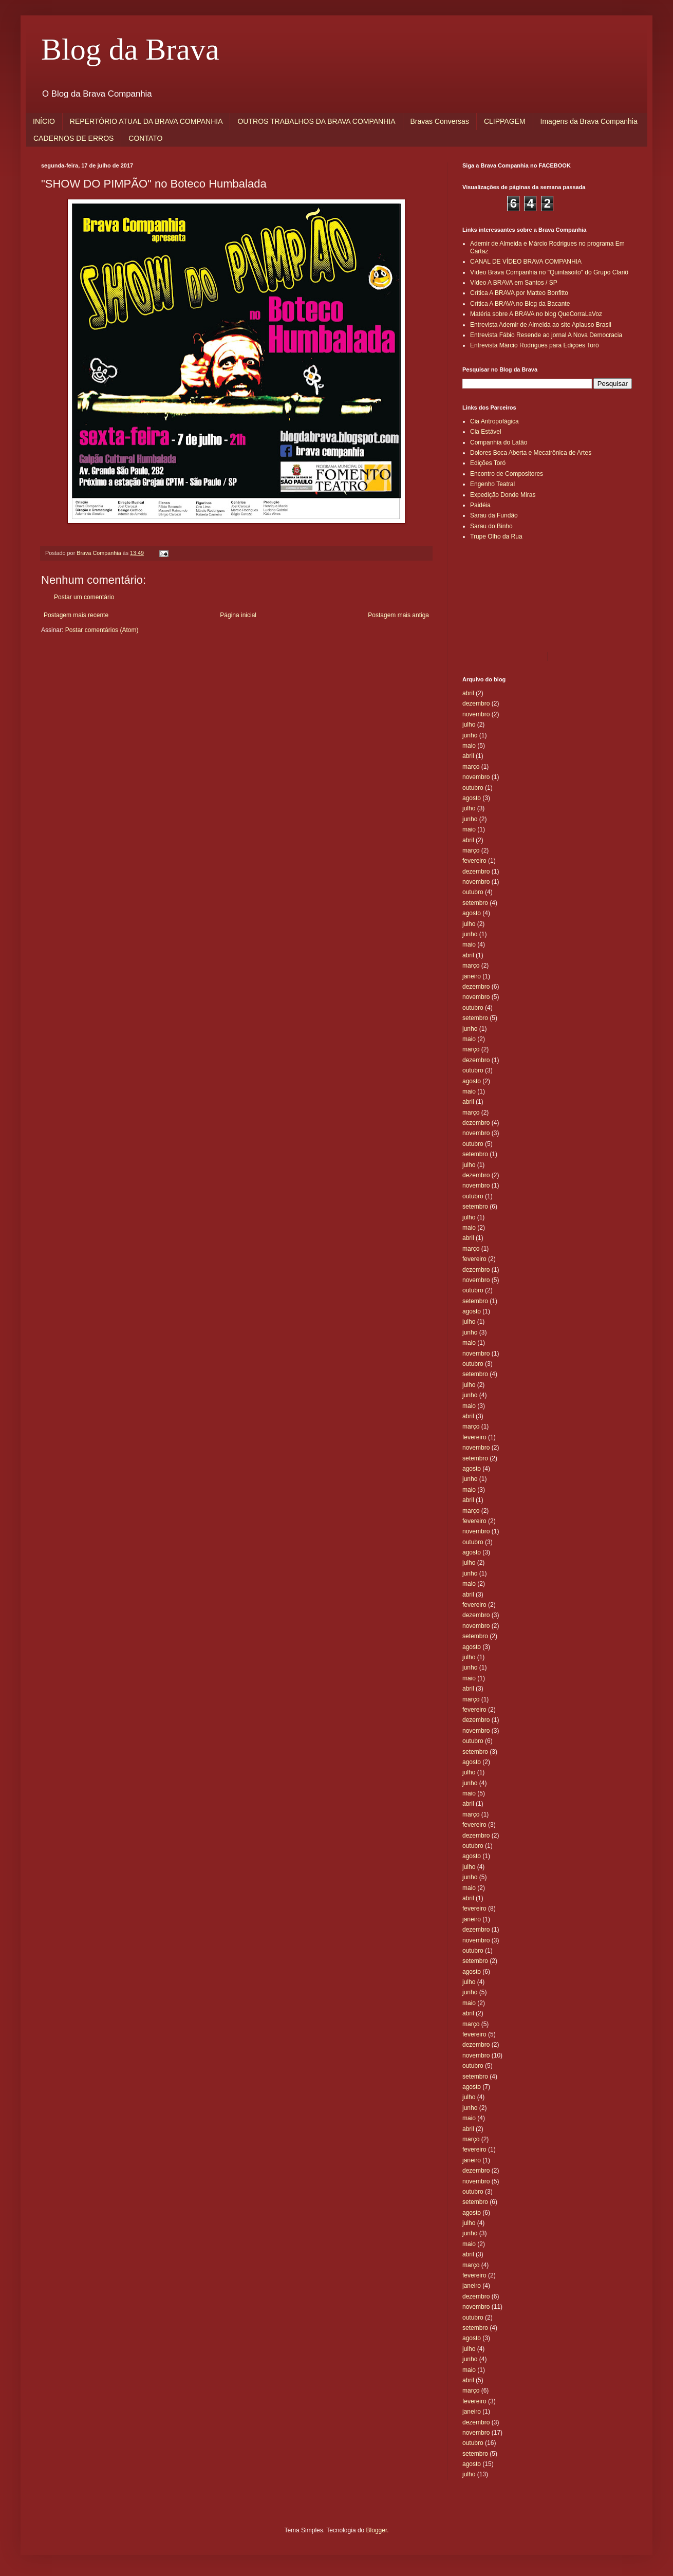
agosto (471, 798)
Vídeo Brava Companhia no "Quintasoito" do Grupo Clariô (549, 272)
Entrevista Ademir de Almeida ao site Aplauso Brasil (540, 324)
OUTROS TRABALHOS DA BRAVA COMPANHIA (316, 121)
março (470, 766)
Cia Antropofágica (494, 421)
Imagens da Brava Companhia (589, 121)
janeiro (471, 976)
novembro (476, 714)
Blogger (376, 2530)
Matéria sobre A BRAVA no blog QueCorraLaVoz (536, 314)
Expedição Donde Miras (502, 494)
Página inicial (238, 615)
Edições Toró (488, 463)
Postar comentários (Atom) (102, 630)
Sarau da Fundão (494, 515)
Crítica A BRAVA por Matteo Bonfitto (519, 292)
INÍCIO (44, 121)
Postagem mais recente (76, 615)
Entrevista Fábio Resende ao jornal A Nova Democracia (546, 335)
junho (469, 735)
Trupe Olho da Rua (496, 536)
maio (469, 745)
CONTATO (145, 138)
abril (468, 693)
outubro (472, 787)
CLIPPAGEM (505, 121)
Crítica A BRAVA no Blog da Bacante (520, 303)
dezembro (476, 703)
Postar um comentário (84, 597)
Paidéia (480, 505)
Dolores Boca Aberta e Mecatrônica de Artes (530, 452)
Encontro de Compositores (506, 473)
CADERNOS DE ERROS (73, 138)
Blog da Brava (130, 49)
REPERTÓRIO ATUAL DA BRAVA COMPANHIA (146, 121)
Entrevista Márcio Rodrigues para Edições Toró (534, 345)
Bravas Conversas (439, 121)
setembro (475, 902)
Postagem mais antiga (398, 615)
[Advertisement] (508, 595)
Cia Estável (485, 431)
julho (468, 724)
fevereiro (474, 860)
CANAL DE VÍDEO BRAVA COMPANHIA (526, 261)
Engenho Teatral (492, 484)
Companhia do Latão (498, 442)
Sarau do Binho (491, 526)
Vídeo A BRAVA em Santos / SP (513, 282)
